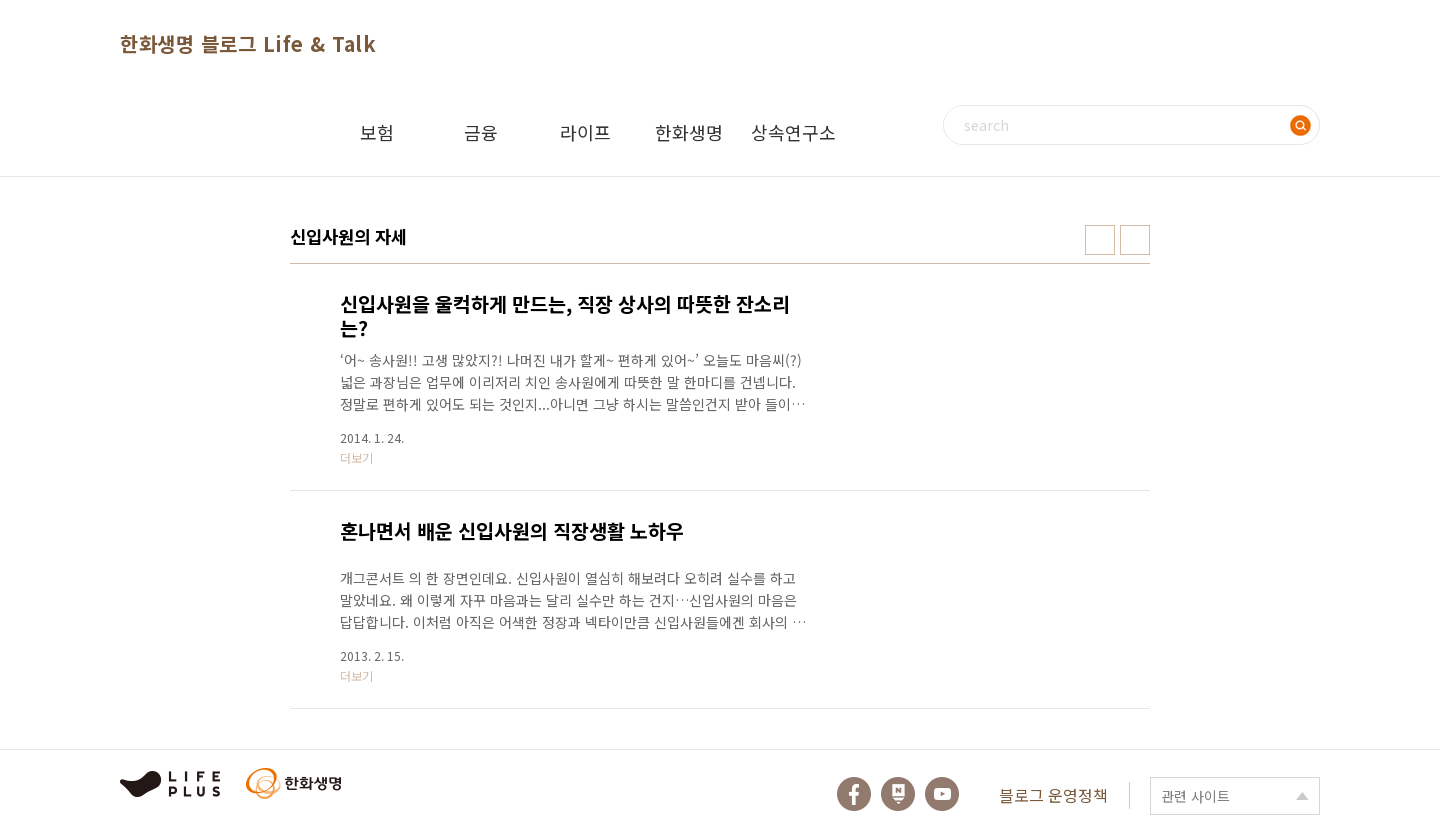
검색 (1300, 125)
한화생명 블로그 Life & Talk (248, 43)
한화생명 (689, 132)
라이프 (585, 132)
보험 (377, 132)
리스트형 (1135, 240)
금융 (481, 132)
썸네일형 (1100, 240)
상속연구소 (793, 132)
